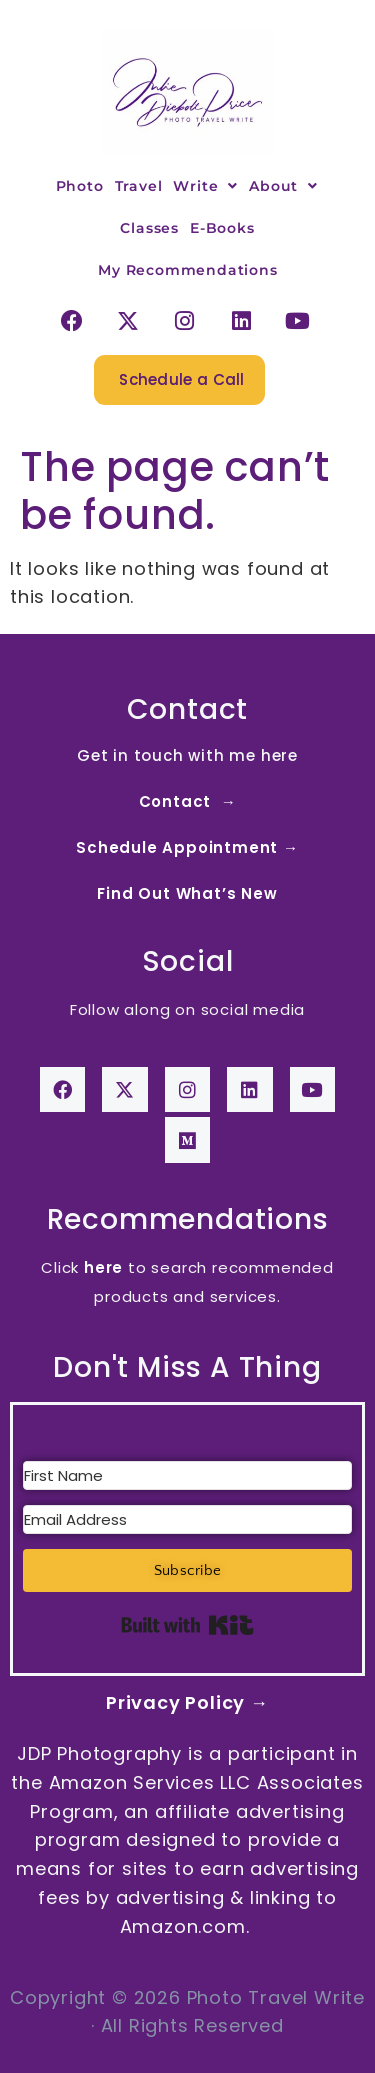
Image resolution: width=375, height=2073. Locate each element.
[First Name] (187, 1475)
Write (205, 186)
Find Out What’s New (187, 893)
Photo (80, 186)
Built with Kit (187, 1625)
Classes (149, 228)
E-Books (222, 228)
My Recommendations (187, 270)
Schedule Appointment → (187, 847)
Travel (139, 186)
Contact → (188, 801)
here (103, 1267)
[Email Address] (187, 1519)
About (283, 186)
